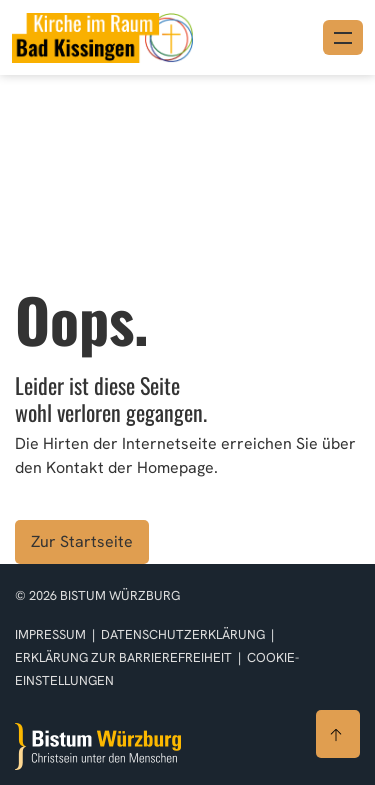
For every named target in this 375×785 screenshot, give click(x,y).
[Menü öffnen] (343, 37)
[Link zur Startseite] (102, 35)
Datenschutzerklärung (184, 634)
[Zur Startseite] (98, 746)
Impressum (52, 634)
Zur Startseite (82, 541)
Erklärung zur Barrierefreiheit (123, 657)
